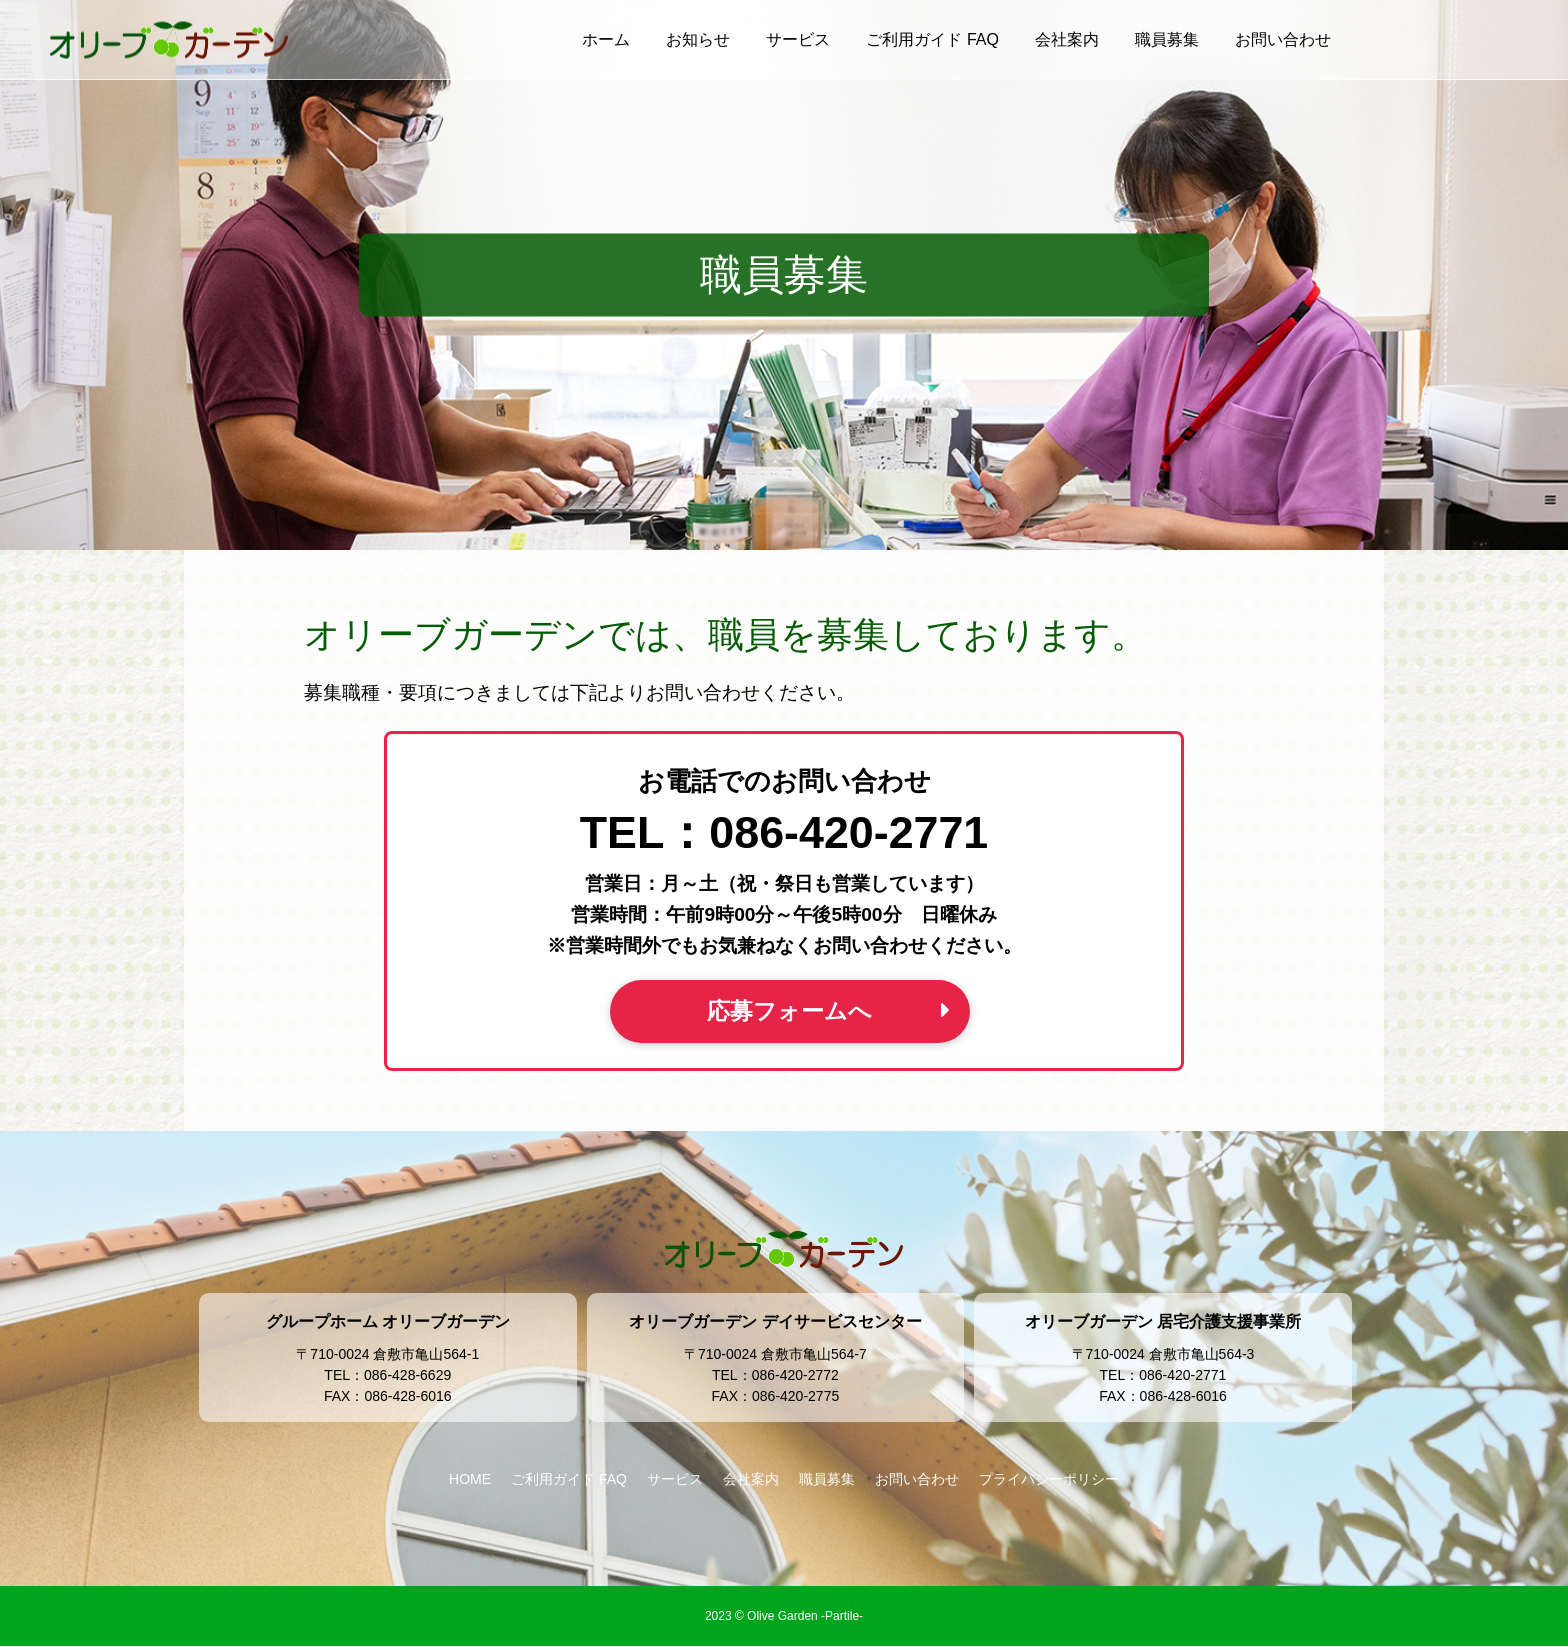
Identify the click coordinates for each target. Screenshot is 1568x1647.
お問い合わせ (1283, 39)
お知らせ (698, 39)
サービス (798, 39)
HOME (470, 1480)
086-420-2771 (848, 832)
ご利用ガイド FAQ (932, 39)
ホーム (606, 39)
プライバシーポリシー (1049, 1480)
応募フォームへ (790, 1011)
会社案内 (1067, 39)
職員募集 (1167, 39)
